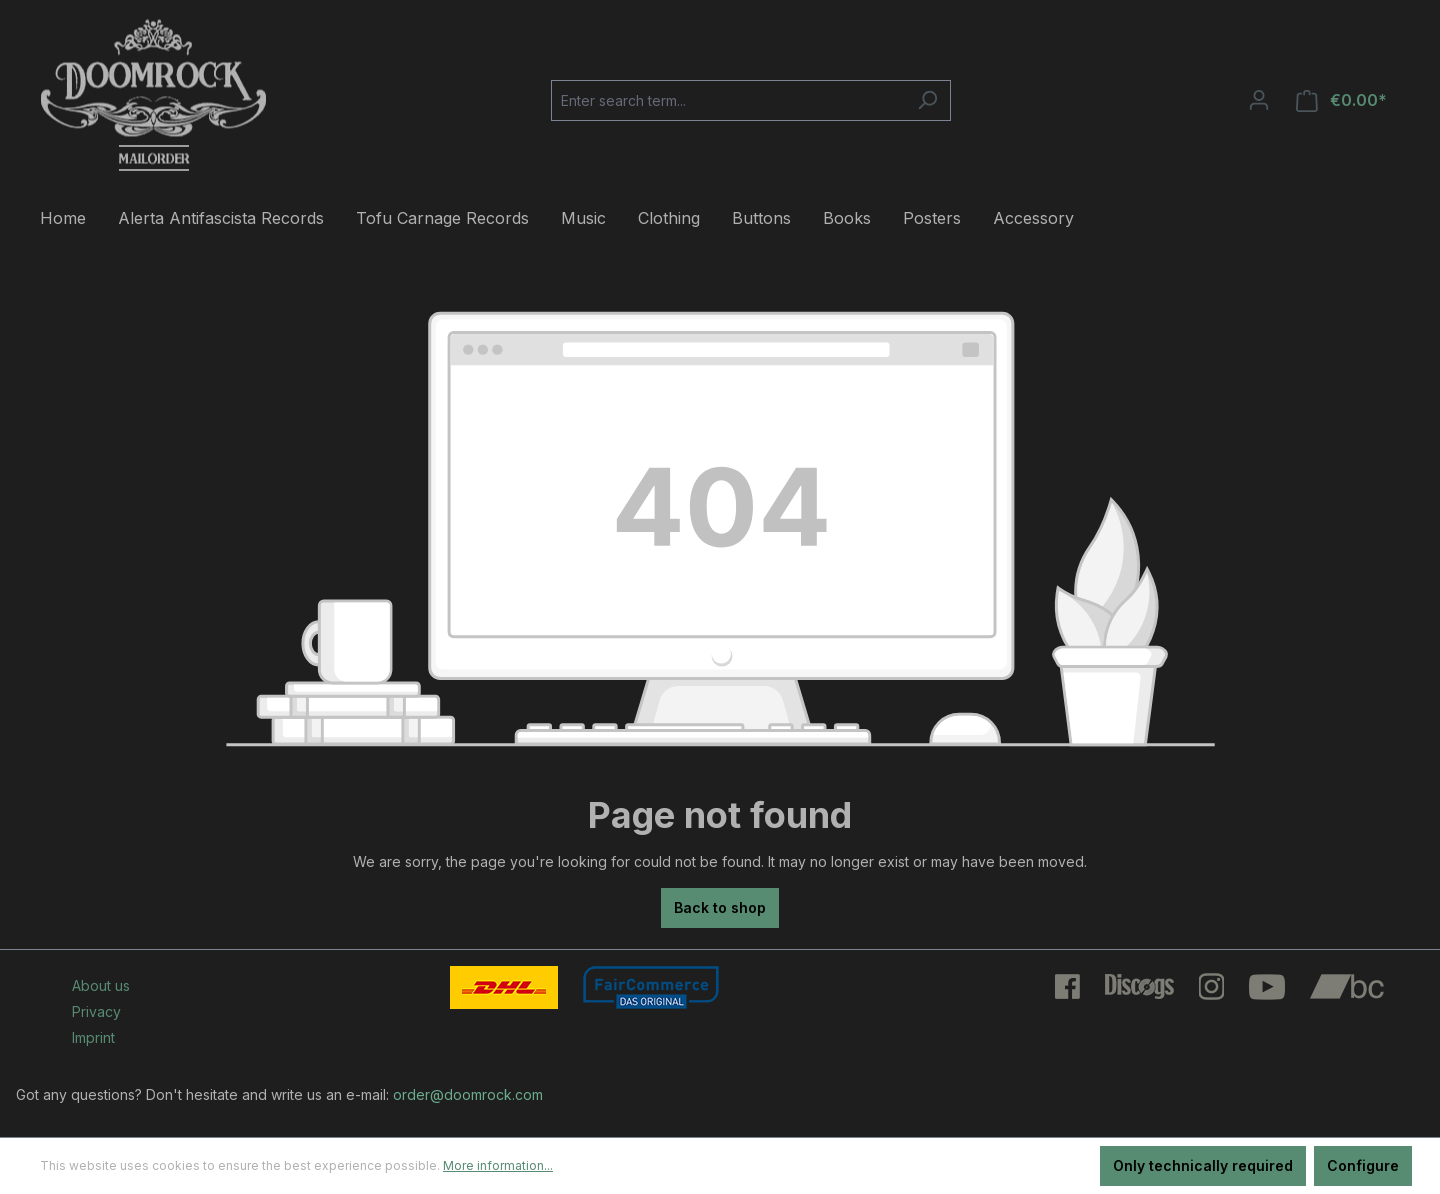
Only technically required (1203, 1165)
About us (101, 985)
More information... (498, 1165)
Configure (1363, 1165)
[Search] (927, 100)
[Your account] (1259, 100)
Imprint (93, 1037)
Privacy (96, 1011)
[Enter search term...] (728, 100)
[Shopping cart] (1341, 100)
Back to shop (720, 907)
